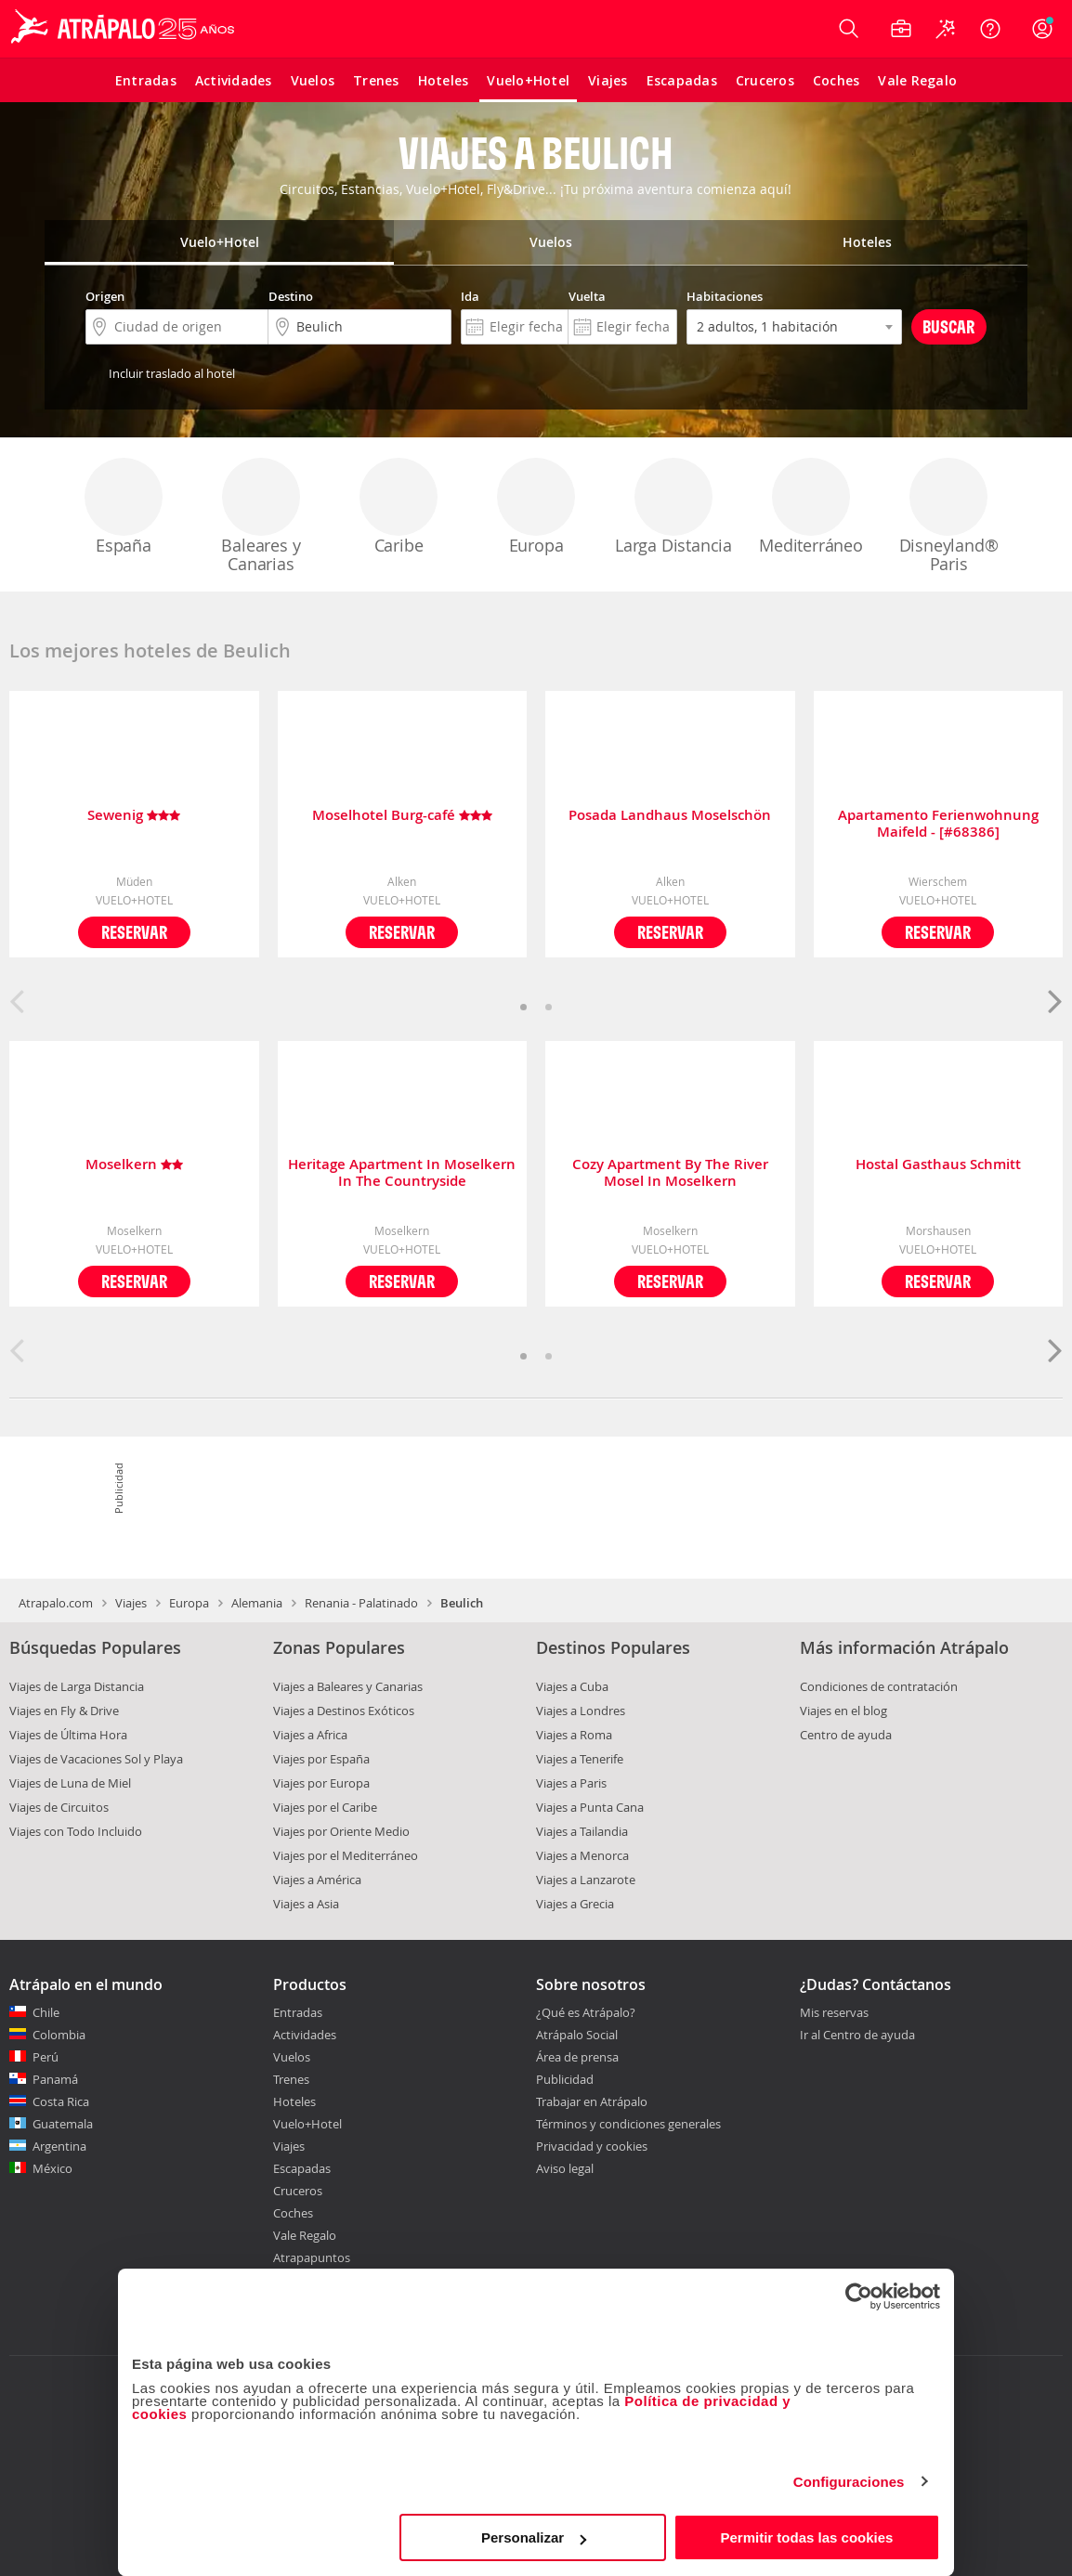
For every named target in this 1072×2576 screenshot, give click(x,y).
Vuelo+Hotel (307, 2123)
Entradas (297, 2012)
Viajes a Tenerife (579, 1758)
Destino (290, 296)
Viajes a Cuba (572, 1686)
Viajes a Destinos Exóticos (343, 1710)
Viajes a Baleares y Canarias (348, 1686)
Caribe (398, 507)
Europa (536, 507)
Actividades (304, 2034)
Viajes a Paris (571, 1783)
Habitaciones (724, 296)
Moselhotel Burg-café (402, 816)
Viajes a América (317, 1879)
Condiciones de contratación (879, 1686)
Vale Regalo (304, 2235)
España (123, 507)
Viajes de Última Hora (68, 1734)
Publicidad (565, 2079)
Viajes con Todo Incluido (75, 1831)
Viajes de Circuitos (59, 1807)
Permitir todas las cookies (806, 2537)
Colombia (59, 2034)
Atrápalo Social (577, 2034)
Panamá (55, 2079)
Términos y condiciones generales (628, 2123)
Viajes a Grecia (575, 1903)
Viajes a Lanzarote (585, 1879)
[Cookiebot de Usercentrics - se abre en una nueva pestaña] (859, 2296)
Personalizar (533, 2537)
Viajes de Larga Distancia (76, 1686)
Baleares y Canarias (261, 516)
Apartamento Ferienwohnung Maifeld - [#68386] (938, 823)
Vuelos (291, 2057)
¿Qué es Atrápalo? (585, 2012)
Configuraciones (849, 2482)
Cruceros (297, 2190)
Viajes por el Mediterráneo (345, 1855)
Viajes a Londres (580, 1710)
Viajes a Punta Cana (590, 1807)
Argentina (59, 2146)
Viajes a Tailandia (582, 1831)
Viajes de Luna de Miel (70, 1783)
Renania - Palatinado (361, 1602)
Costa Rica (61, 2101)
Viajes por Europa (321, 1783)
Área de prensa (577, 2057)
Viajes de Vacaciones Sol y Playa (96, 1758)
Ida (470, 296)
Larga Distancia (673, 507)
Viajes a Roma (574, 1734)
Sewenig (133, 816)
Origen (104, 296)
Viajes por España (321, 1758)
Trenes (291, 2079)
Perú (46, 2057)
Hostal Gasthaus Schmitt (938, 1165)
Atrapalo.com (56, 1602)
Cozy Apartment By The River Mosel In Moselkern (670, 1173)
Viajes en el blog (843, 1710)
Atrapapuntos (311, 2257)
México (52, 2168)
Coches (293, 2213)
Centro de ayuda (846, 1734)
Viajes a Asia (306, 1903)
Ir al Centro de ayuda (857, 2035)
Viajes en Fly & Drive (64, 1710)
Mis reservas (834, 2013)
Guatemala (63, 2123)
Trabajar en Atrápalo (591, 2101)
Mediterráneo (811, 507)
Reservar (134, 931)
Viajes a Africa (310, 1734)
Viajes (131, 1602)
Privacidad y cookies (591, 2146)
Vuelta (587, 296)
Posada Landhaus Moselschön (670, 816)
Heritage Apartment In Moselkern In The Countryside (402, 1173)
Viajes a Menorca (582, 1855)
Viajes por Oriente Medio (341, 1831)
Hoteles (294, 2101)
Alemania (256, 1602)
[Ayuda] (990, 29)
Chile (46, 2012)
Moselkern (134, 1165)
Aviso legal (565, 2168)
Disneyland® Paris (949, 516)
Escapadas (302, 2168)
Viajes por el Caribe (325, 1807)
